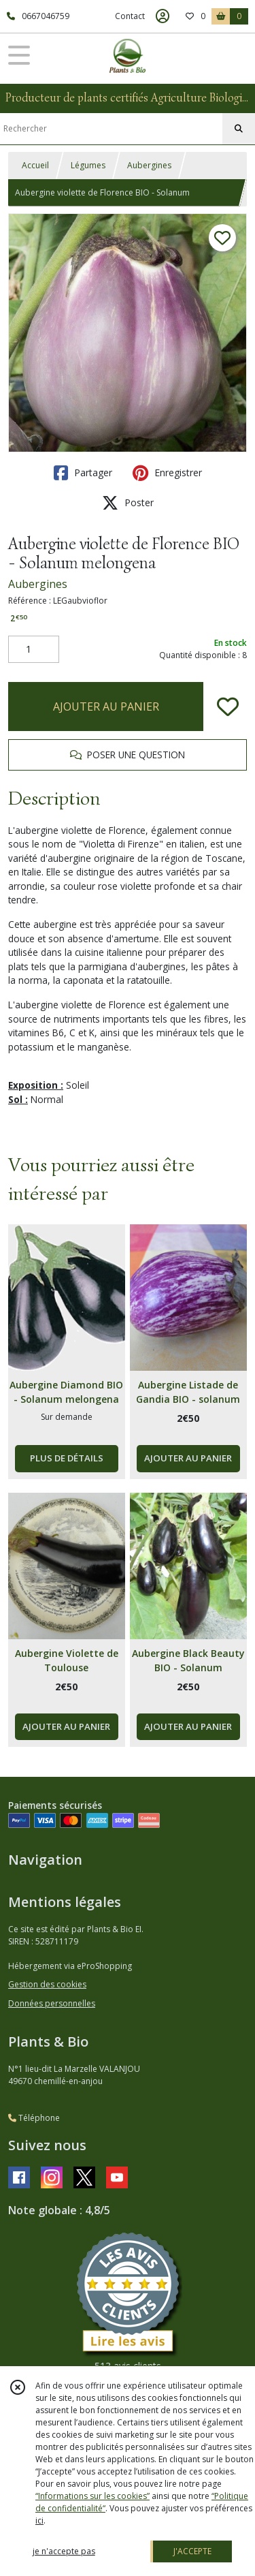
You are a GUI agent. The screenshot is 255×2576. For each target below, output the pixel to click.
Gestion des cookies (47, 1984)
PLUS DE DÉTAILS (66, 1458)
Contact (130, 16)
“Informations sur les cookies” (92, 2496)
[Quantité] (33, 649)
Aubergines (149, 165)
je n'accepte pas (64, 2551)
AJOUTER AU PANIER (106, 706)
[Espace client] (162, 16)
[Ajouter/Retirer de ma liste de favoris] (227, 706)
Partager (83, 473)
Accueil (35, 165)
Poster (128, 503)
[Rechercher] (238, 128)
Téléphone (34, 2118)
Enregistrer (167, 473)
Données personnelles (51, 2003)
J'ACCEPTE (192, 2551)
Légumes (88, 165)
